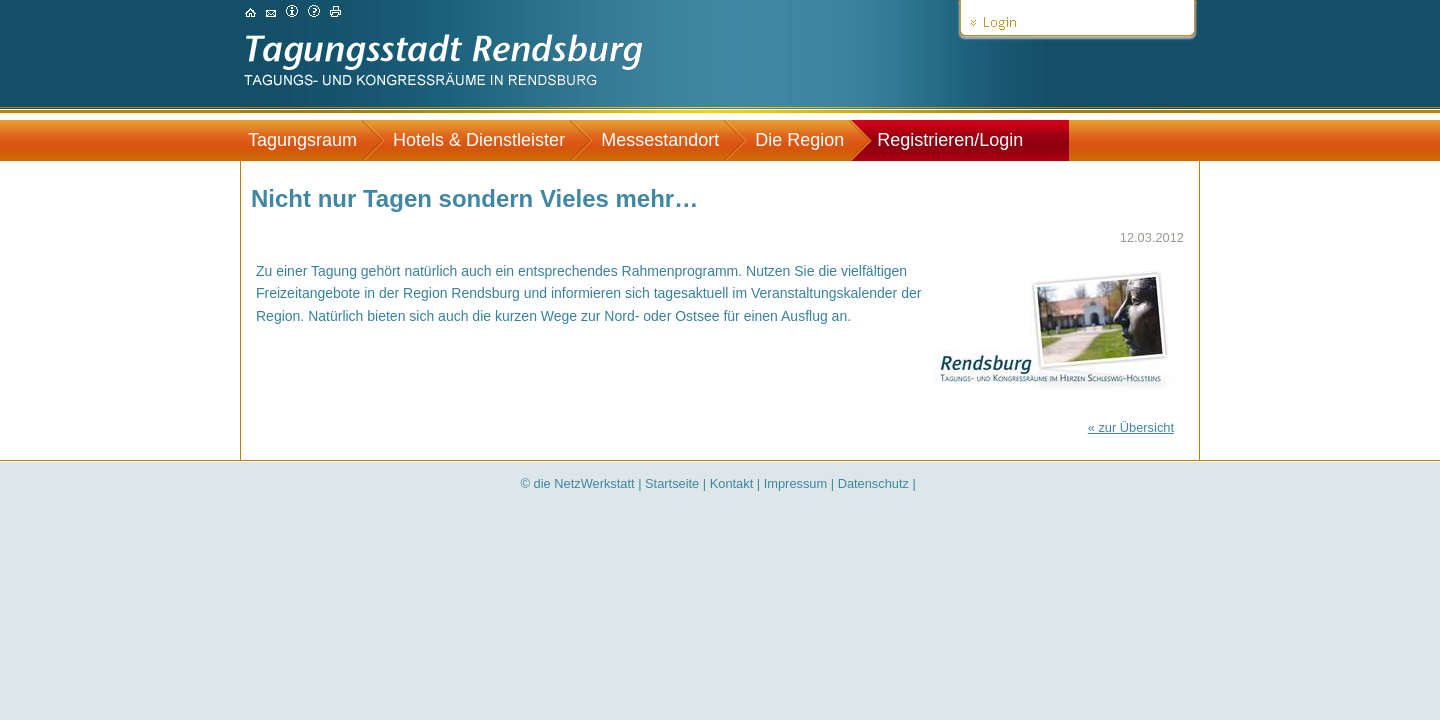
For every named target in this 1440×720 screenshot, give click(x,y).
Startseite (672, 483)
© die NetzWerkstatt (578, 483)
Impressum (795, 483)
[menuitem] (312, 140)
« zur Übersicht (1131, 427)
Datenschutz (873, 483)
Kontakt (732, 483)
